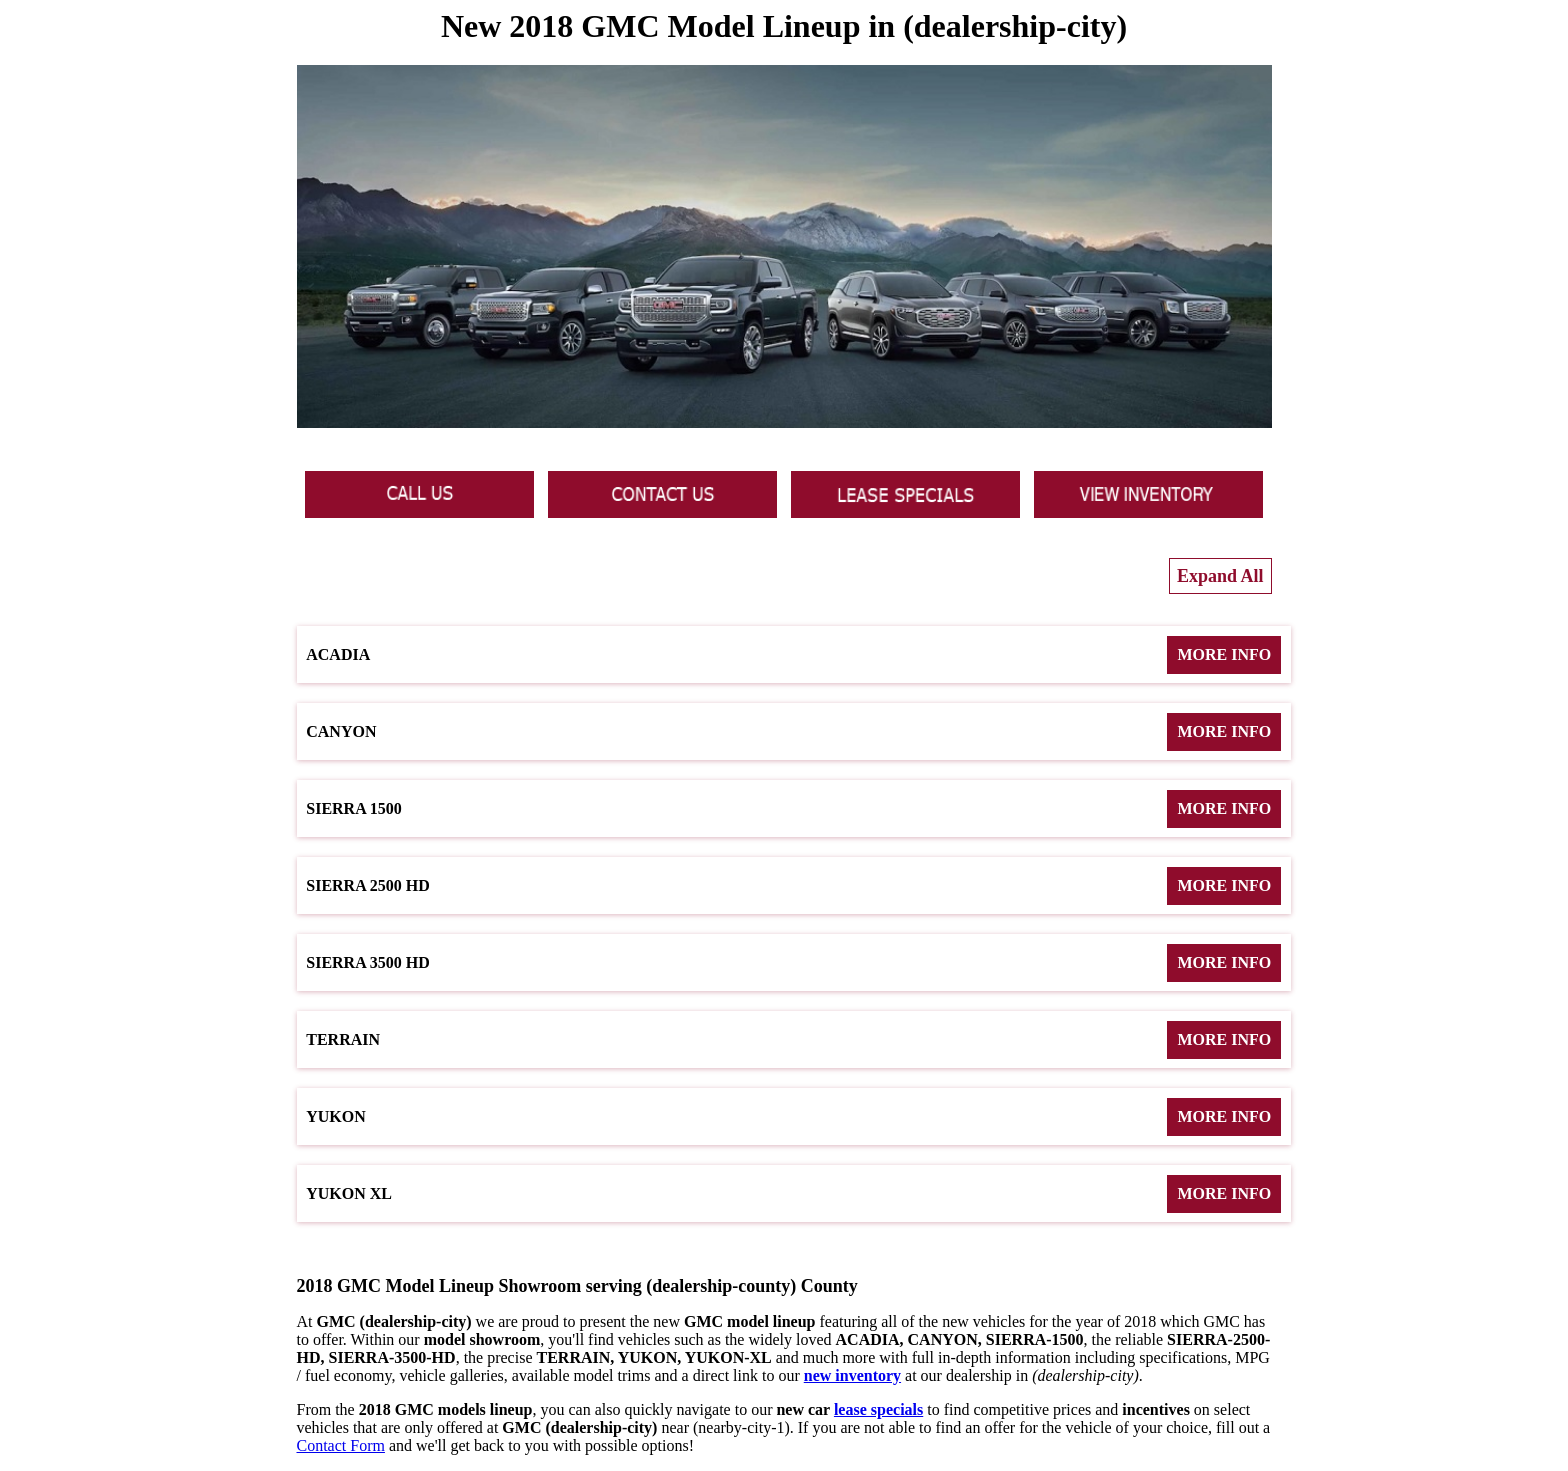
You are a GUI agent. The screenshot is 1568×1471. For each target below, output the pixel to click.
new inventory (852, 1375)
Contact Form (341, 1445)
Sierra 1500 (793, 809)
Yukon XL (793, 1194)
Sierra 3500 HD (793, 963)
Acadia (793, 655)
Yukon (793, 1117)
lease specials (878, 1409)
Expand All (1220, 576)
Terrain (793, 1040)
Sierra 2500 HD (793, 886)
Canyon (793, 732)
